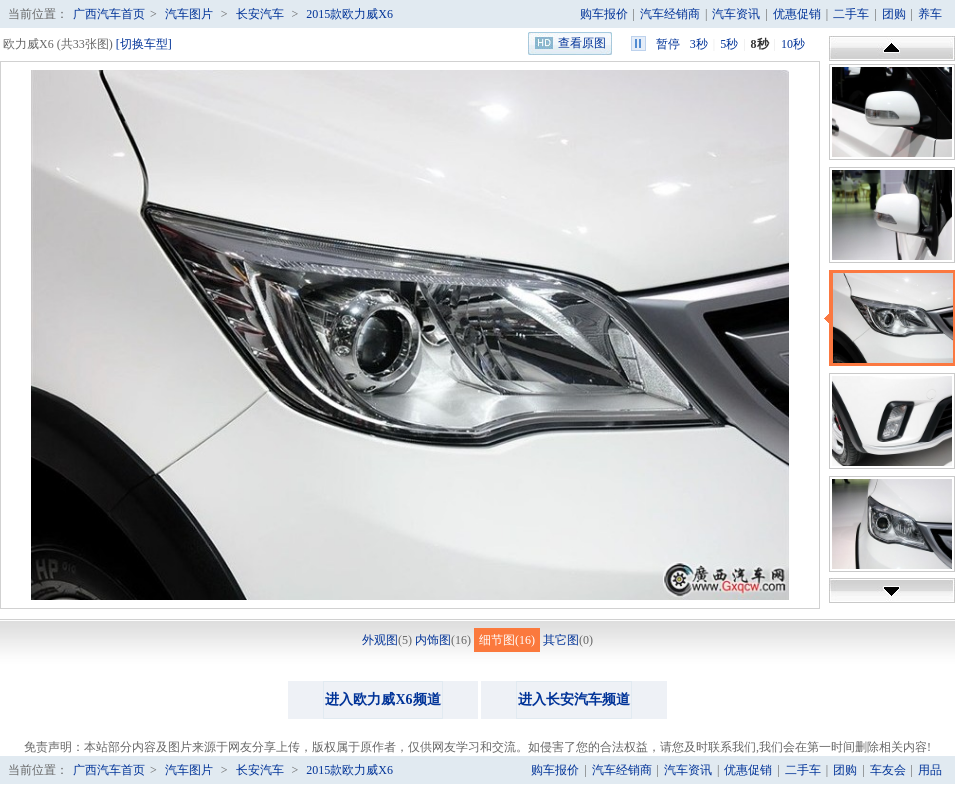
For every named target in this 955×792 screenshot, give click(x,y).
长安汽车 (260, 14)
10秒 (793, 44)
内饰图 (433, 640)
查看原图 (582, 43)
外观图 (380, 640)
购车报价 (604, 14)
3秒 (699, 44)
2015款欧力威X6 (349, 14)
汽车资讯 (736, 14)
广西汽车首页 (109, 14)
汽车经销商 (670, 14)
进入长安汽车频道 (574, 699)
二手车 (851, 14)
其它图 (561, 640)
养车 (930, 14)
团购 (894, 14)
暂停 (668, 44)
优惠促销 (797, 14)
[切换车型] (144, 44)
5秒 (729, 44)
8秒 (760, 44)
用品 (930, 770)
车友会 (888, 770)
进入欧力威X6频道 (382, 699)
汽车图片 (189, 14)
